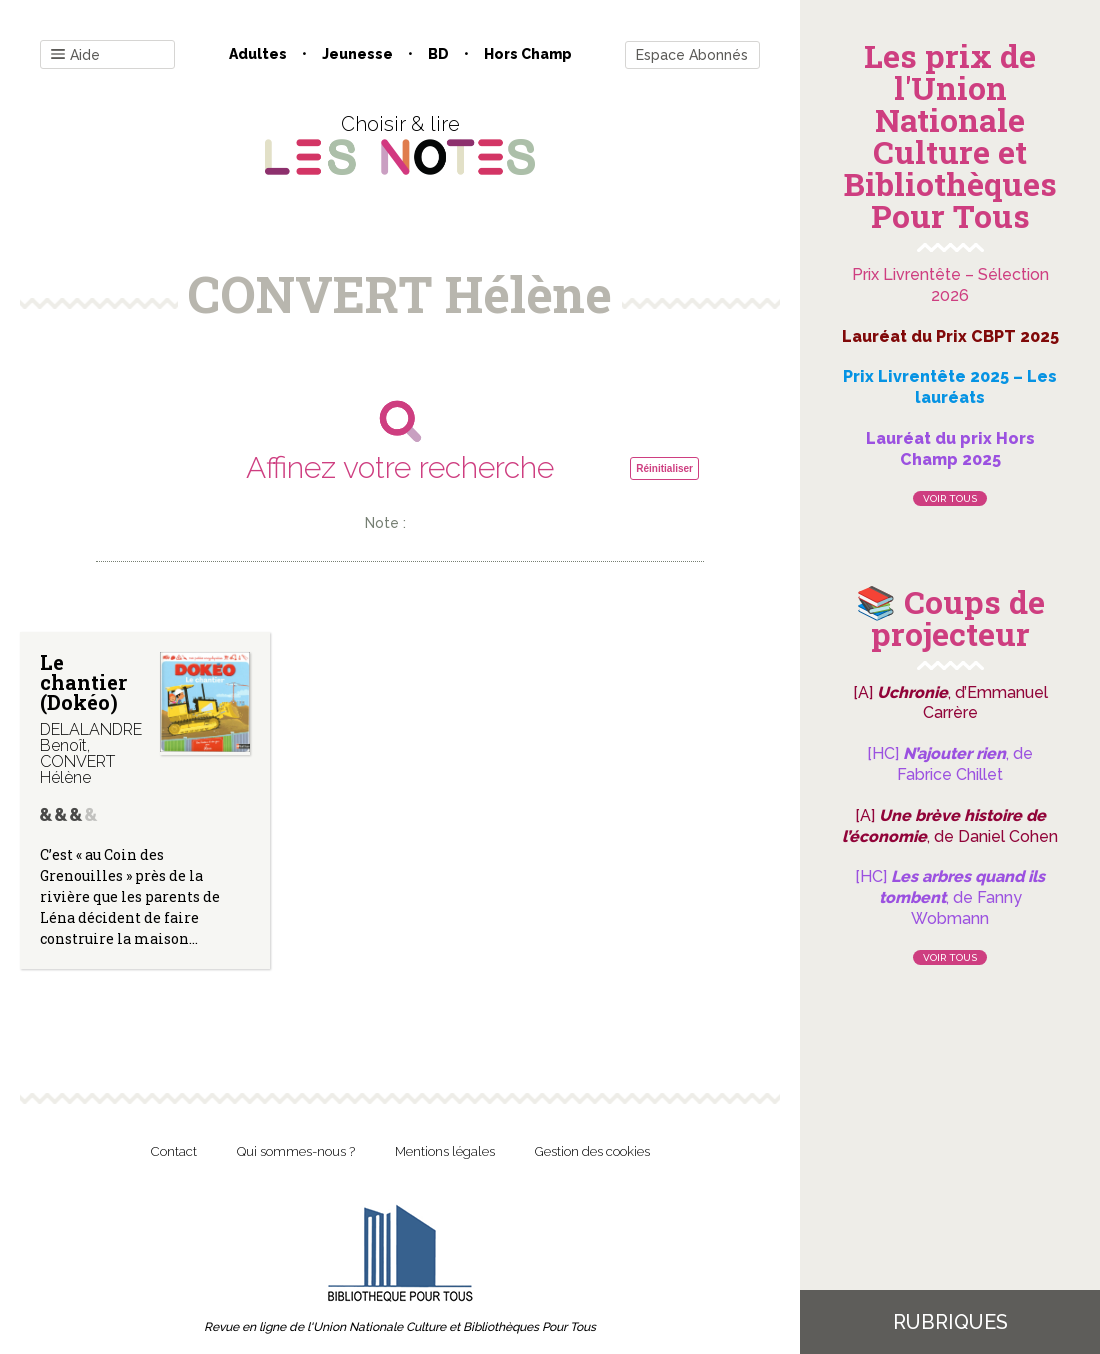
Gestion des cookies (592, 1151)
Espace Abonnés (692, 55)
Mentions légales (445, 1151)
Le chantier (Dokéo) (83, 682)
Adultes (258, 54)
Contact (174, 1151)
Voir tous (950, 498)
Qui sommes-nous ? (296, 1151)
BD (438, 54)
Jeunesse (357, 54)
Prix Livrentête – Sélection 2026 (950, 285)
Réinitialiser (664, 468)
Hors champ (528, 54)
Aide (75, 55)
